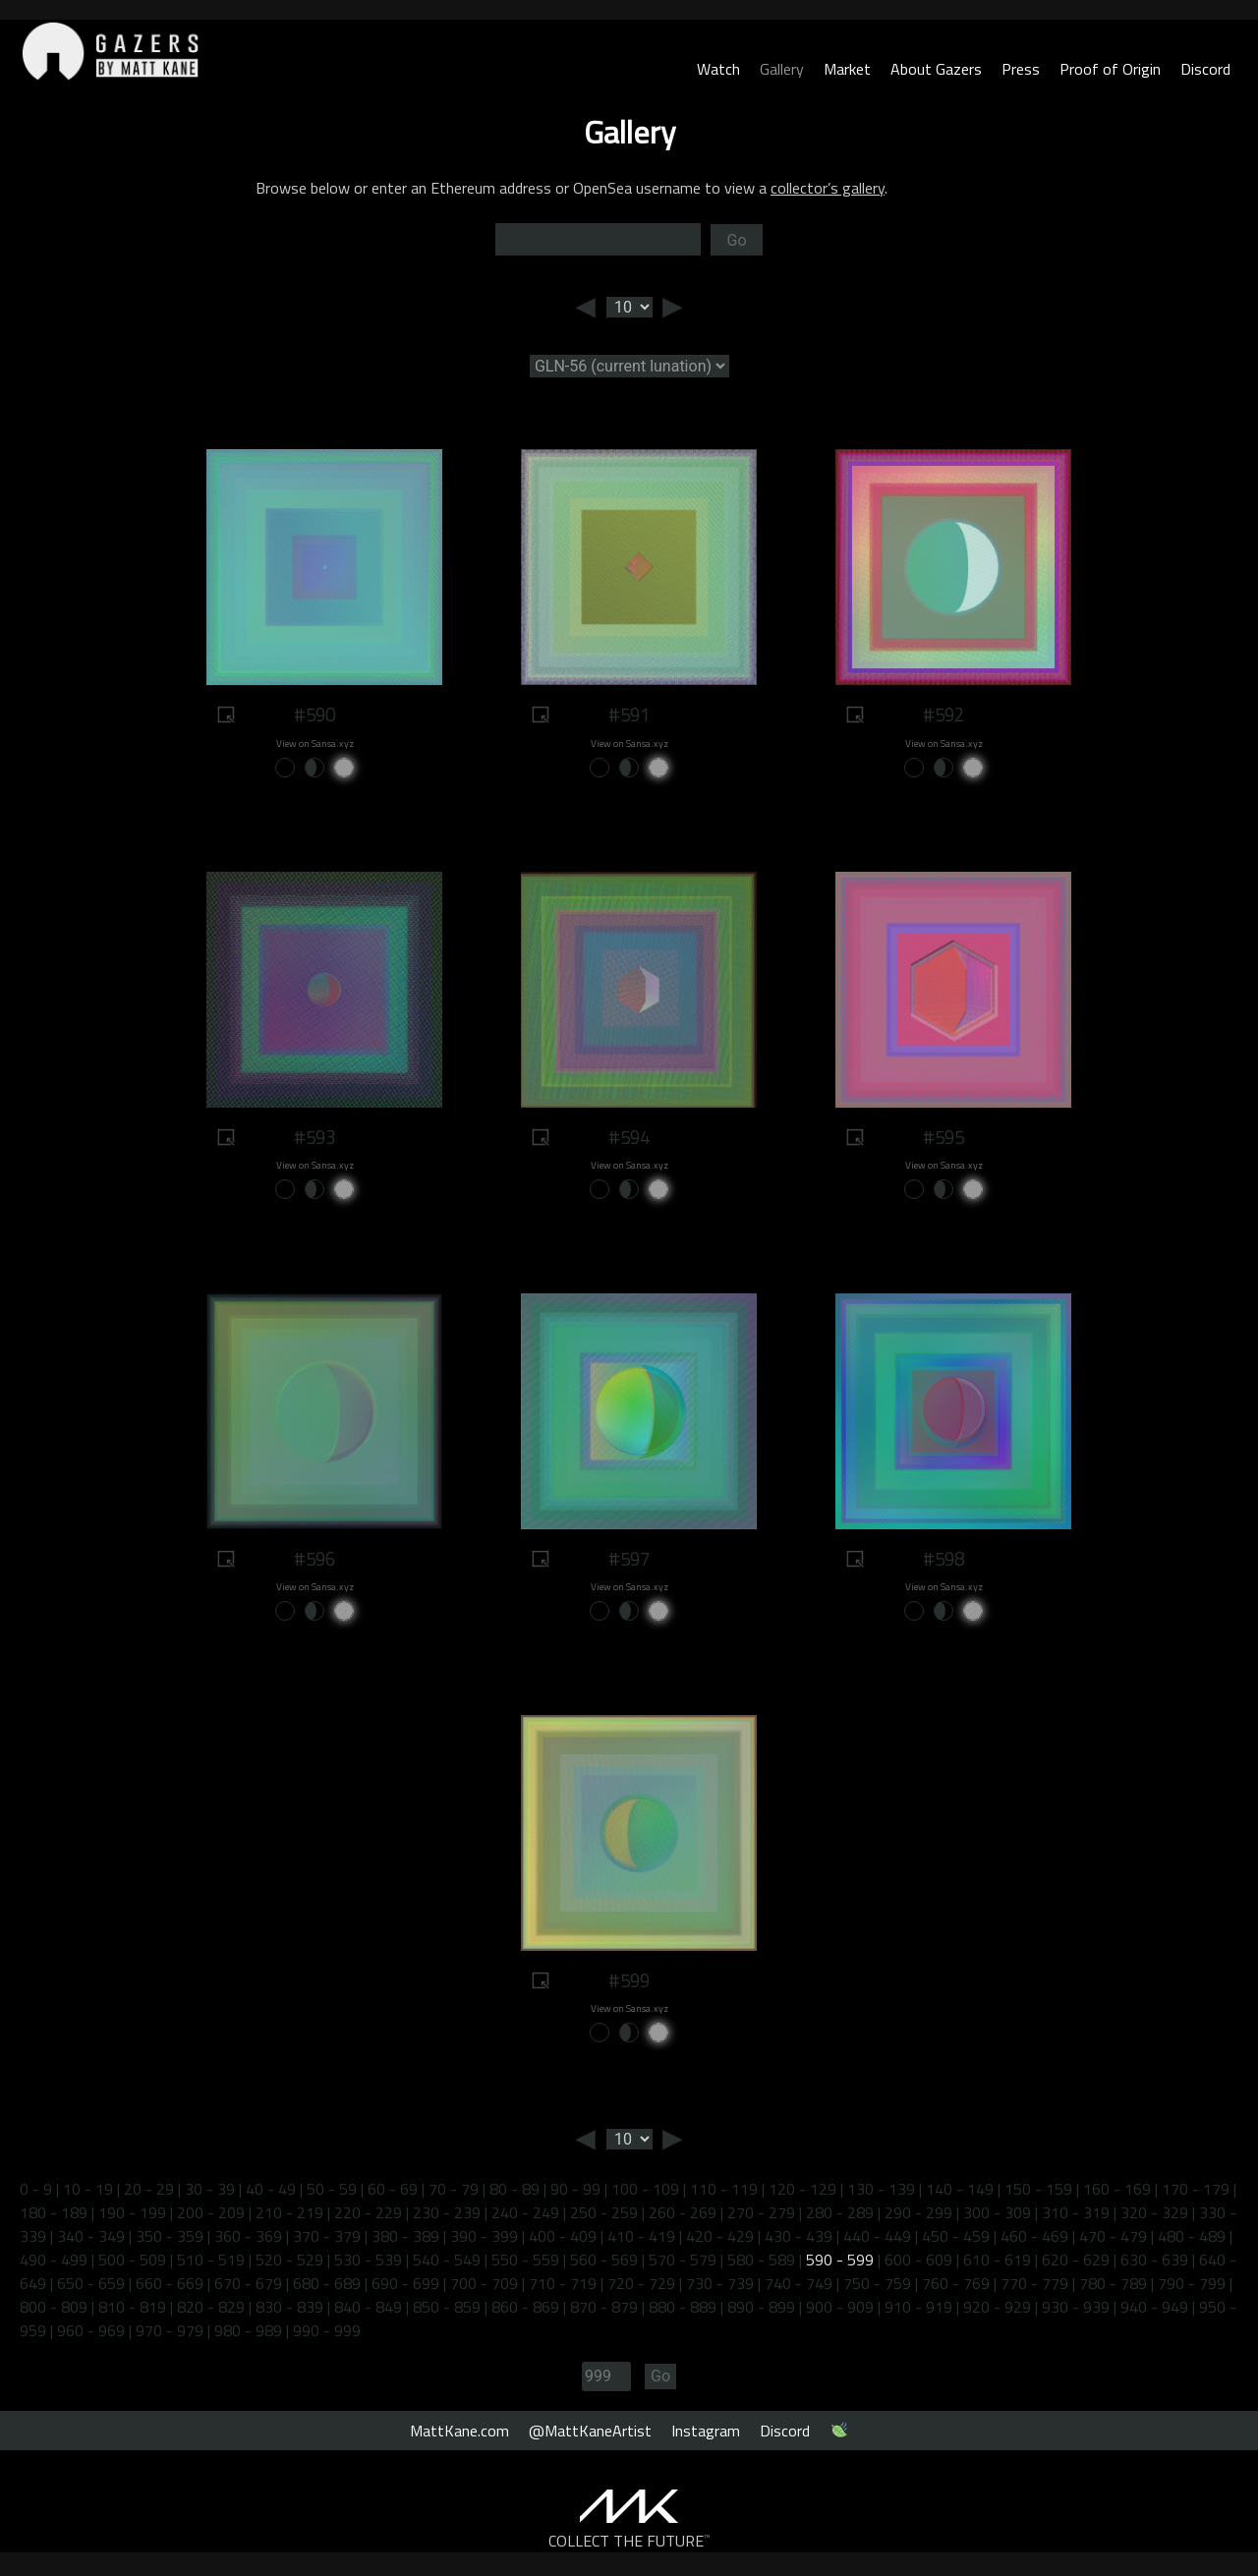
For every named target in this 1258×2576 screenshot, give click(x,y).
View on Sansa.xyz (315, 743)
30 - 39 (210, 2189)
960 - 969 (91, 2330)
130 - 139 (881, 2189)
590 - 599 (840, 2259)
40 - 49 (271, 2189)
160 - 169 (1117, 2189)
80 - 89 (514, 2189)
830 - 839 (289, 2306)
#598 (943, 1559)
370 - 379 (327, 2236)
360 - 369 (248, 2236)
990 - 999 (327, 2330)
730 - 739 (720, 2283)
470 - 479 (1113, 2236)
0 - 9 (36, 2189)
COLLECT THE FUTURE (629, 2540)
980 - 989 (248, 2330)
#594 (629, 1137)
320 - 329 (1154, 2212)
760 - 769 (956, 2283)
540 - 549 (447, 2259)
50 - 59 (332, 2189)
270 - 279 (761, 2212)
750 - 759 (877, 2283)
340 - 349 (91, 2236)
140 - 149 (960, 2189)
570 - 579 (682, 2259)
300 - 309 (997, 2212)
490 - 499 (53, 2259)
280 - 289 (840, 2212)
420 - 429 (720, 2236)
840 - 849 (368, 2306)
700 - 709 (484, 2283)
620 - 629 (1076, 2259)
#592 (943, 714)
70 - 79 (454, 2189)
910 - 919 (918, 2306)
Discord (1205, 69)
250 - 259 (604, 2212)
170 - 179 (1195, 2189)
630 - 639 (1154, 2259)
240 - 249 (525, 2212)
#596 (314, 1559)
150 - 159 (1038, 2189)
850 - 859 (447, 2306)
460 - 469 (1034, 2236)
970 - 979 (169, 2330)
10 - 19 (88, 2189)
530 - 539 (368, 2259)
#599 (629, 1980)
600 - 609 (918, 2259)
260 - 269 (682, 2212)
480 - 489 (1192, 2236)
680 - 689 (327, 2283)
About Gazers (936, 69)
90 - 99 (575, 2189)
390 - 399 (484, 2236)
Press (1020, 69)
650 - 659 (91, 2283)
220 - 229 (368, 2212)
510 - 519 (211, 2259)
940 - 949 (1154, 2306)
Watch (718, 69)
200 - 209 (211, 2212)
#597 (629, 1559)
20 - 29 (149, 2189)
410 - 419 (641, 2236)
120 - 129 (802, 2189)
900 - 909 (840, 2306)
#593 (314, 1137)
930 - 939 (1076, 2306)
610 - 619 (997, 2259)
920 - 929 (997, 2306)
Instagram (705, 2430)
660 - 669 (169, 2283)
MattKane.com (459, 2430)
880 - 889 (682, 2306)
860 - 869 (525, 2306)
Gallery (782, 69)
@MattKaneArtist (590, 2430)
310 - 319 (1076, 2212)
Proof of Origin (1110, 69)
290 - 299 (918, 2212)
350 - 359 (169, 2236)
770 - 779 (1034, 2283)
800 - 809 (53, 2306)
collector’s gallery (828, 188)
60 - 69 (393, 2189)
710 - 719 (563, 2283)
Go (736, 240)
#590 (314, 714)
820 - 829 (211, 2306)
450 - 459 (956, 2236)
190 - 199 (132, 2212)
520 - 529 (289, 2259)
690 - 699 (405, 2283)
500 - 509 (132, 2259)
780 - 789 (1113, 2283)
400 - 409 (563, 2236)
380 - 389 (405, 2236)
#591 (629, 714)
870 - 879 (604, 2306)
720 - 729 (641, 2283)
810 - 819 (132, 2306)
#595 (943, 1137)
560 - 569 (604, 2259)
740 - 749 (798, 2283)
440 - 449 (877, 2236)
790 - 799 (1192, 2283)
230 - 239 (447, 2212)
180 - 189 (53, 2212)
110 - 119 (724, 2189)
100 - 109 (645, 2189)
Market (847, 69)
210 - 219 (289, 2212)
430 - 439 (798, 2236)
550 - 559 (525, 2259)
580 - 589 (761, 2259)
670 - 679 (248, 2283)
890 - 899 (761, 2306)
